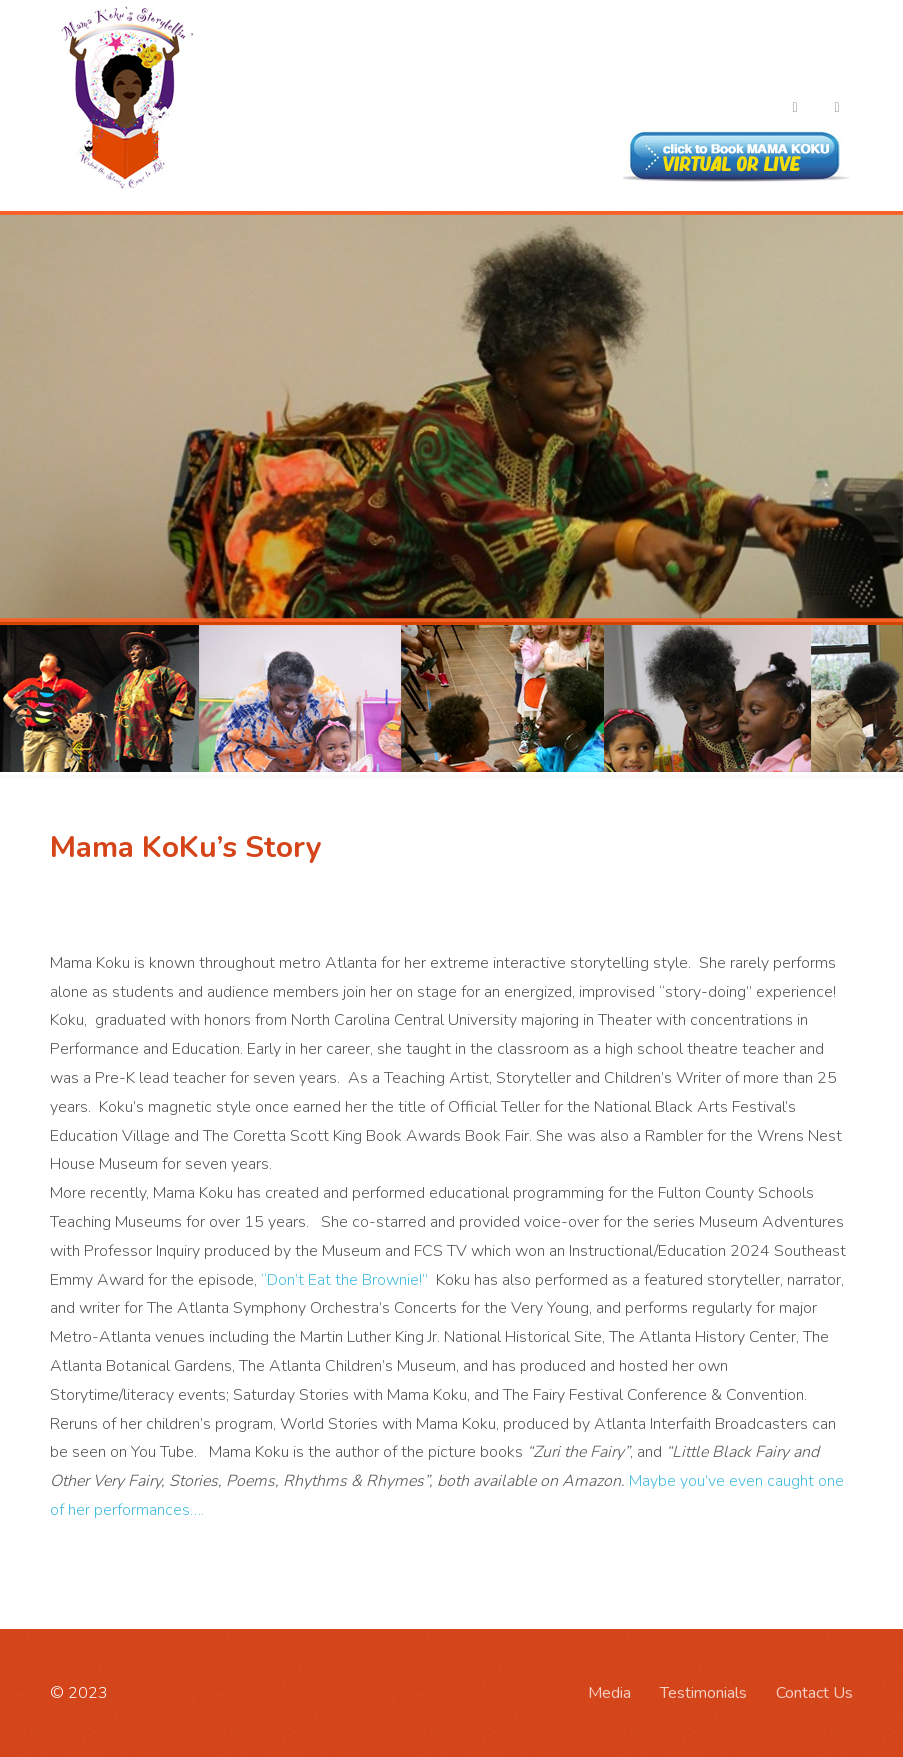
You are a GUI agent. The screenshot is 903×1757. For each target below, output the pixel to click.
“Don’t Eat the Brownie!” (346, 1280)
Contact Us (814, 1693)
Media (609, 1693)
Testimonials (703, 1693)
